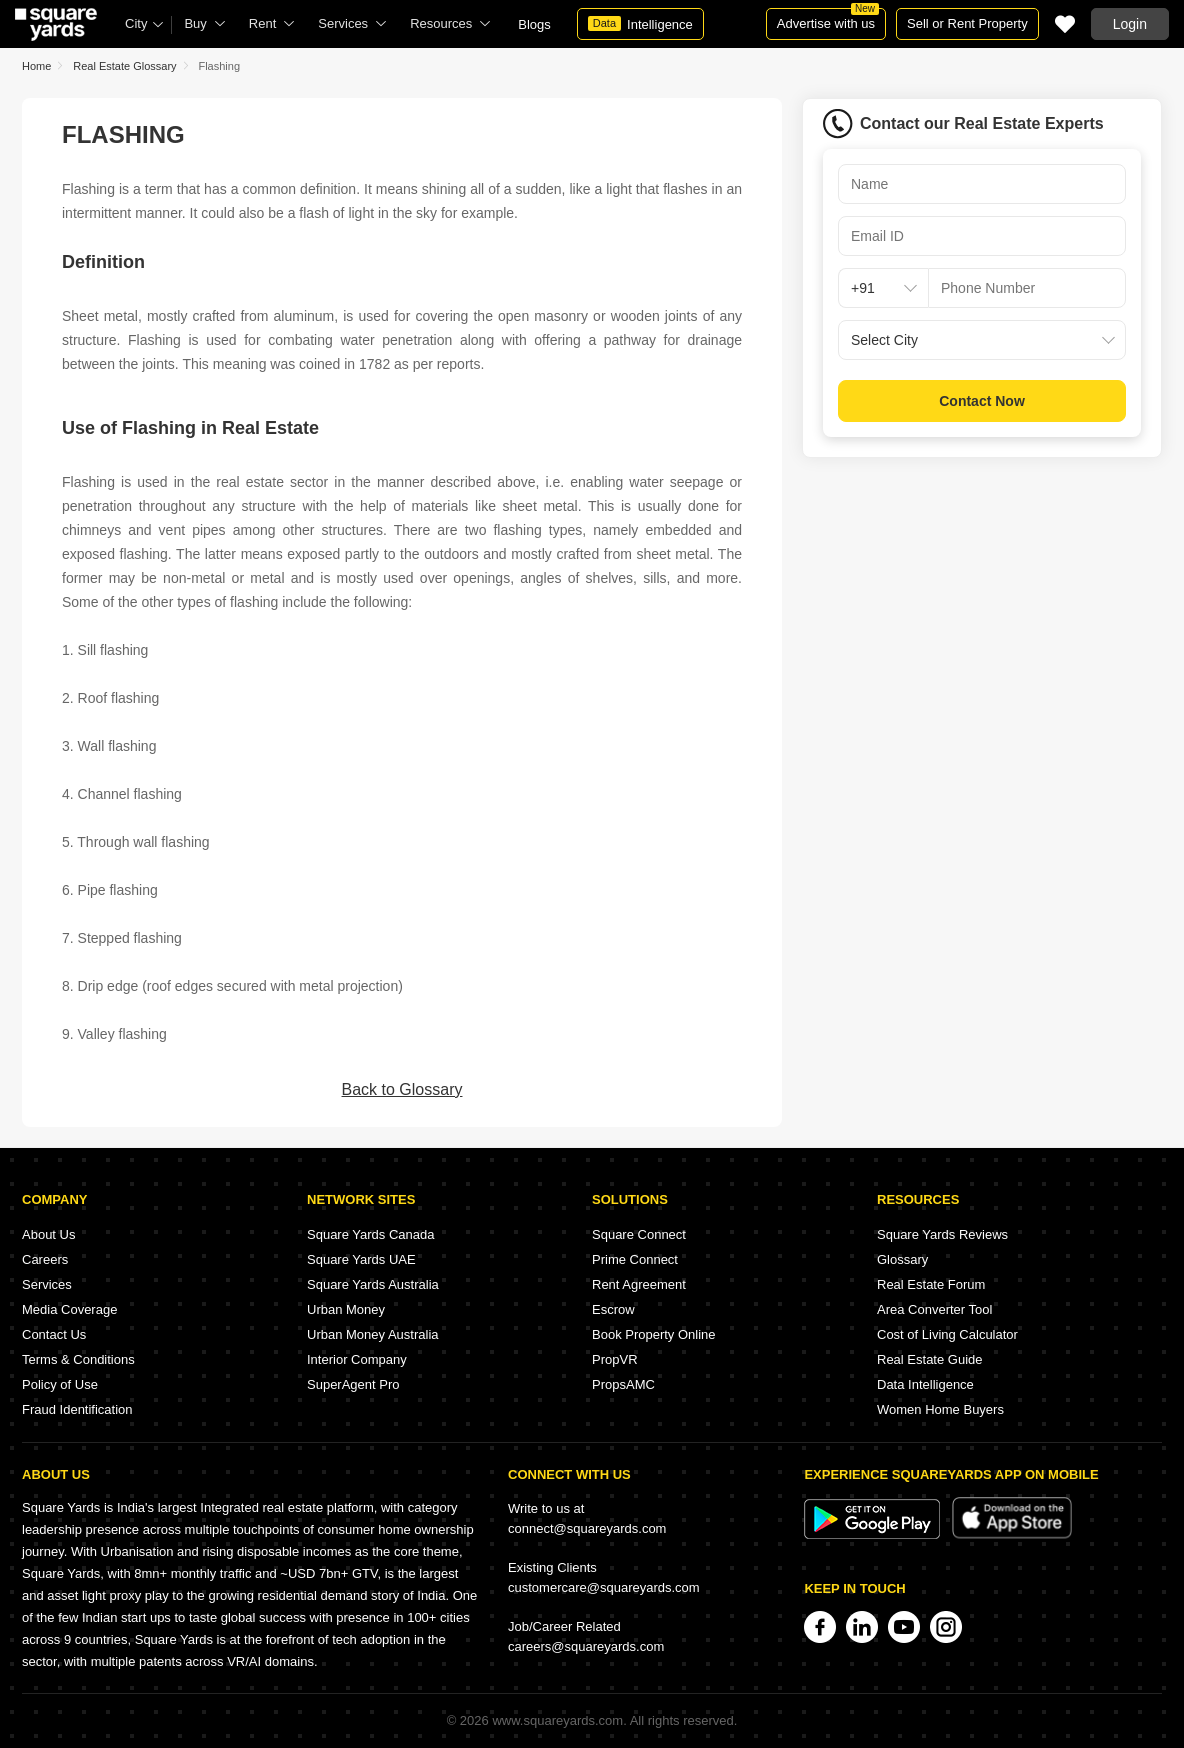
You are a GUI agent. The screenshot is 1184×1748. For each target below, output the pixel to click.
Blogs (534, 24)
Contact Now (982, 401)
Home (36, 66)
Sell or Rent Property (967, 23)
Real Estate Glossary (124, 66)
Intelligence (640, 24)
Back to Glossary (402, 1089)
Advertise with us (828, 19)
